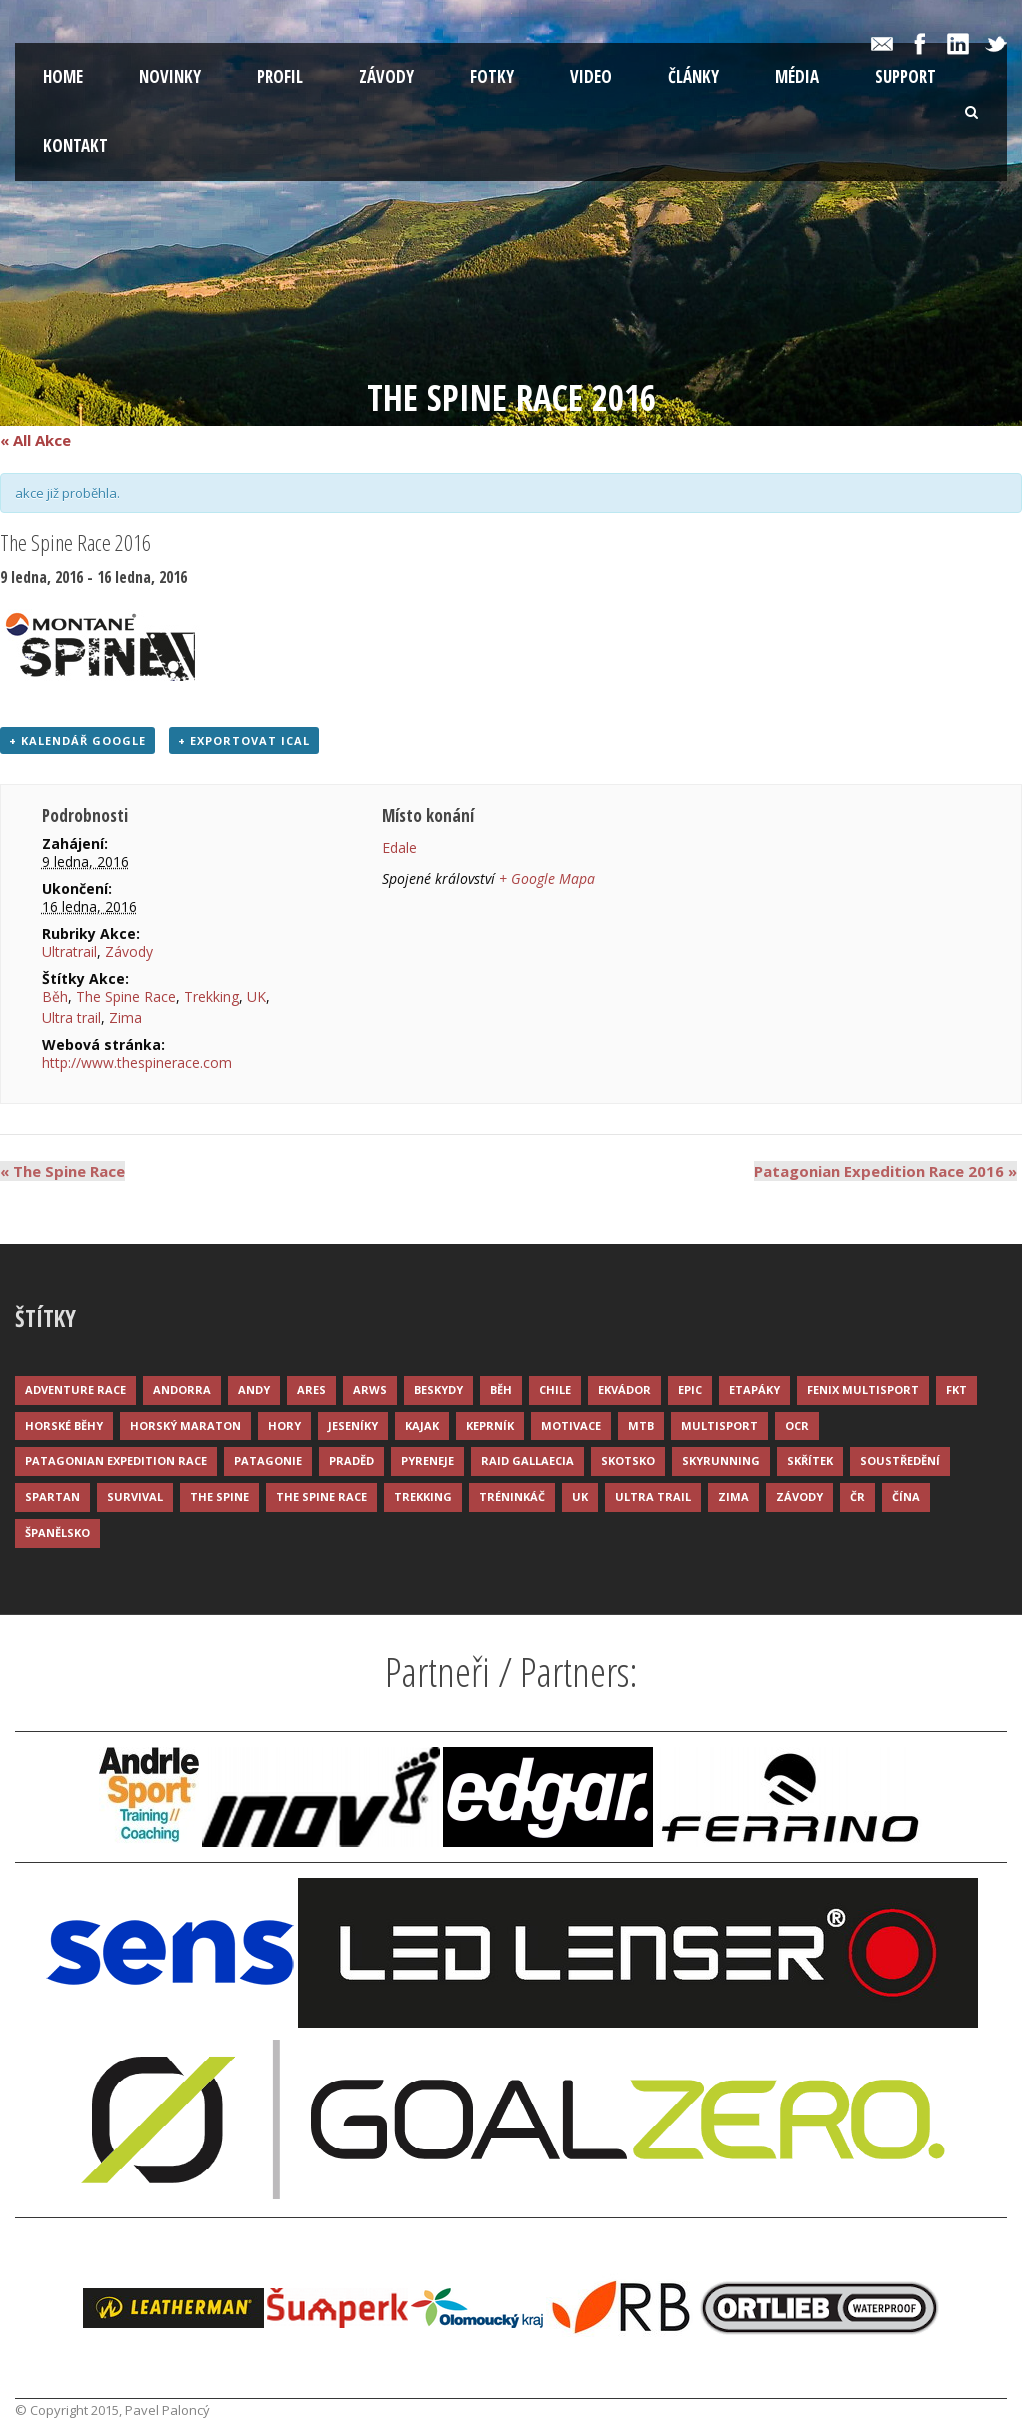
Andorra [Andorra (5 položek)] (182, 1389)
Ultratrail (69, 951)
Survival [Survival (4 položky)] (135, 1496)
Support (905, 76)
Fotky (492, 76)
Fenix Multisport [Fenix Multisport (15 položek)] (863, 1389)
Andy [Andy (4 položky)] (254, 1389)
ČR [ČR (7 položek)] (857, 1496)
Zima (125, 1017)
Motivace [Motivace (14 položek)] (571, 1425)
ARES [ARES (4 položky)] (311, 1389)
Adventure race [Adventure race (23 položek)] (75, 1389)
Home (63, 76)
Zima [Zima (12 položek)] (733, 1496)
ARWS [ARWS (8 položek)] (370, 1389)
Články (693, 76)
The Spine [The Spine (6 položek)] (219, 1496)
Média (797, 76)
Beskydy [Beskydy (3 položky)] (438, 1389)
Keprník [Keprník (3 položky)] (490, 1425)
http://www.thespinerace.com (137, 1062)
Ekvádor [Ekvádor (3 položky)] (624, 1389)
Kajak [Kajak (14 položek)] (422, 1425)
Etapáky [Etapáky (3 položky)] (754, 1389)
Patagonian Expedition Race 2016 (885, 1171)
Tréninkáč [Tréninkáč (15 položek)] (512, 1496)
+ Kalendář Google (77, 740)
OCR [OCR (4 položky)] (797, 1425)
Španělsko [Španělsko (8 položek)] (57, 1532)
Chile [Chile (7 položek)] (555, 1389)
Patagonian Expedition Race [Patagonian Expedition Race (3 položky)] (116, 1460)
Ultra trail (71, 1017)
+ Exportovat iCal (244, 740)
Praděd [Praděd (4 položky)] (351, 1460)
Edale (399, 847)
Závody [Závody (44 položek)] (799, 1496)
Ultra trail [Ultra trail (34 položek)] (653, 1496)
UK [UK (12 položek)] (580, 1496)
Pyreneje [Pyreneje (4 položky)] (427, 1460)
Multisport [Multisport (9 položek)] (719, 1425)
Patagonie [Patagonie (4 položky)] (268, 1460)
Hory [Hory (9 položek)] (284, 1425)
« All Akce (35, 440)
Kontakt (75, 145)
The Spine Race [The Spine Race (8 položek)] (321, 1496)
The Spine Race (126, 996)
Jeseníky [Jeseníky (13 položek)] (353, 1425)
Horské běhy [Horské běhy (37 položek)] (64, 1425)
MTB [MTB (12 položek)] (641, 1425)
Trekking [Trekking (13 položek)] (423, 1496)
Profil (280, 76)
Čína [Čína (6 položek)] (906, 1496)
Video (591, 76)
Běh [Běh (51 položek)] (501, 1389)
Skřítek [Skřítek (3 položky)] (810, 1460)
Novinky (170, 76)
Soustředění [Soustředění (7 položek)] (900, 1460)
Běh (55, 996)
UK (256, 996)
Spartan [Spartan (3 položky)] (52, 1496)
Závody (386, 76)
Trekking (211, 996)
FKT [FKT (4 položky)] (956, 1389)
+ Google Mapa (547, 878)
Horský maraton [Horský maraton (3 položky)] (185, 1425)
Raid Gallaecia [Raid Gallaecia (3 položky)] (527, 1460)
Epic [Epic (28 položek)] (690, 1389)
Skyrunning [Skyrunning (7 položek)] (721, 1460)
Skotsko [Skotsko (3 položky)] (628, 1460)
